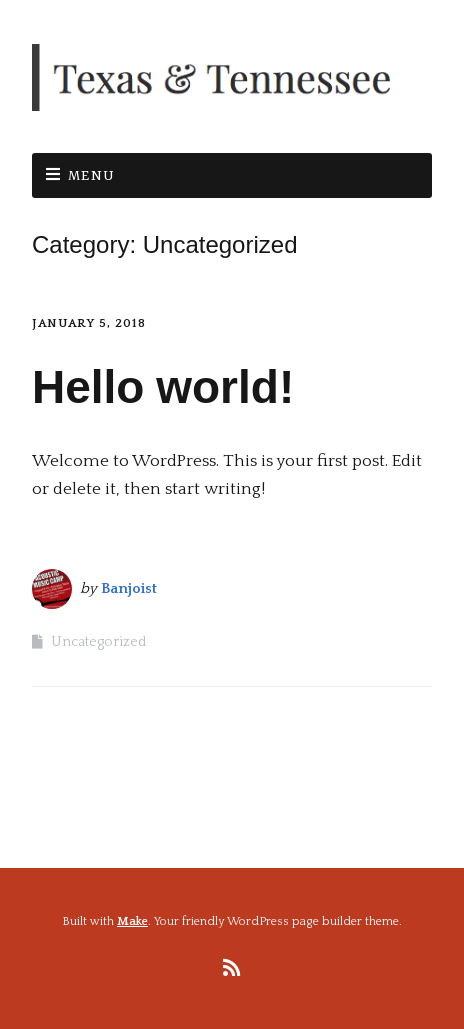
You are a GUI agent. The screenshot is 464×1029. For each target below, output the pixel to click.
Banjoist (129, 588)
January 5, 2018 (89, 323)
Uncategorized (98, 642)
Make (132, 921)
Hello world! (163, 387)
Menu (92, 176)
